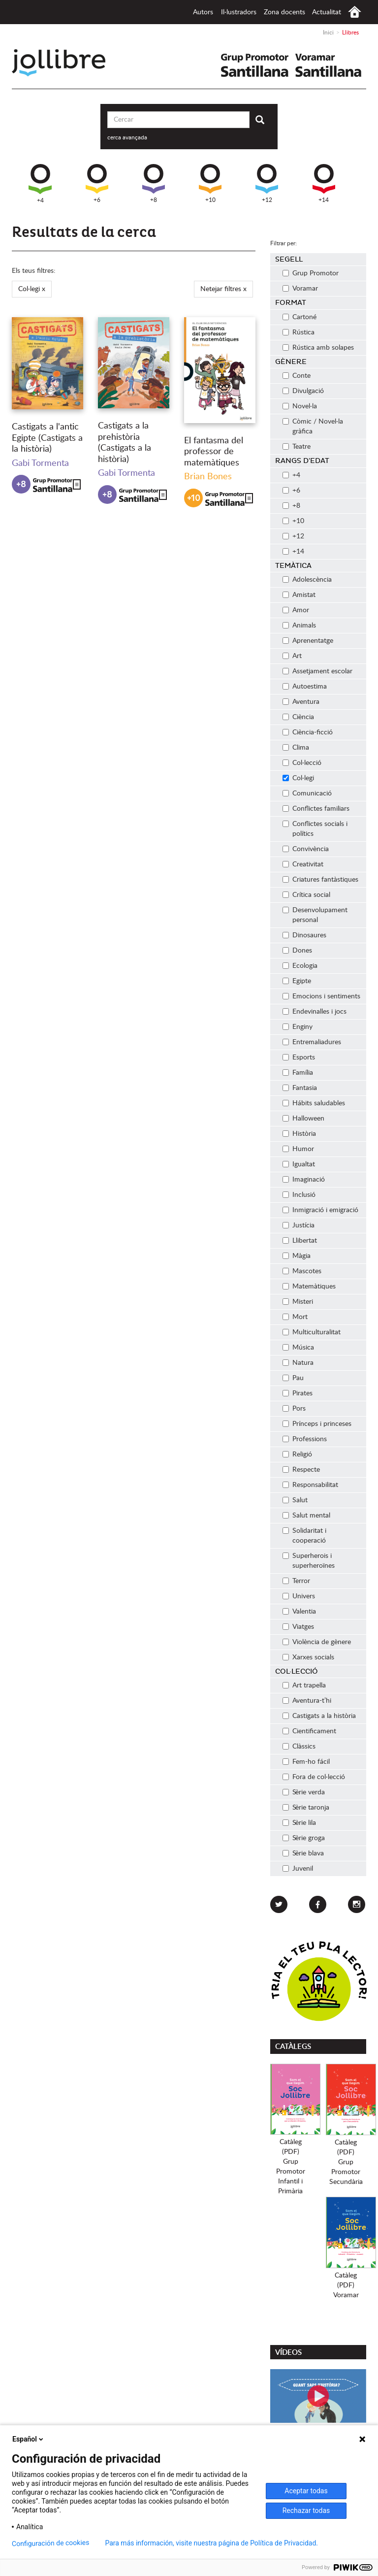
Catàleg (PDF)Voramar (346, 2285)
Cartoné (299, 317)
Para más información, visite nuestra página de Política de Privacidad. (211, 2543)
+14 (324, 183)
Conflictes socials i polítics (315, 829)
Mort (295, 1317)
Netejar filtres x (223, 289)
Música (298, 1347)
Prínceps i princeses (317, 1423)
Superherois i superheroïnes (309, 1560)
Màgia (297, 1256)
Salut (295, 1500)
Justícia (299, 1225)
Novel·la (300, 406)
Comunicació (307, 793)
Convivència (306, 849)
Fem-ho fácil (306, 1761)
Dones (297, 950)
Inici (354, 12)
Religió (297, 1454)
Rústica (299, 332)
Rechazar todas (306, 2510)
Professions (305, 1439)
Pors (294, 1408)
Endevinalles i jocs (314, 1011)
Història (299, 1133)
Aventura (301, 701)
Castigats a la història (319, 1716)
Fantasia (300, 1088)
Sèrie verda (304, 1792)
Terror (296, 1581)
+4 (40, 183)
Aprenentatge (308, 640)
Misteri (298, 1301)
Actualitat (326, 12)
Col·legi (298, 778)
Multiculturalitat (312, 1332)
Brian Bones (208, 476)
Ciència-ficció (308, 732)
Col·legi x (31, 289)
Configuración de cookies (51, 2543)
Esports (299, 1057)
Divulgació (303, 391)
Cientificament (309, 1731)
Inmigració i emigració (320, 1210)
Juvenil (298, 1868)
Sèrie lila (299, 1822)
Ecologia (300, 965)
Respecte (301, 1469)
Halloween (303, 1118)
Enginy (298, 1027)
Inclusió (299, 1194)
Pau (293, 1378)
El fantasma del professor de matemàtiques (213, 451)
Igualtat (299, 1164)
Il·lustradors (238, 12)
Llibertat (300, 1240)
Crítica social (306, 895)
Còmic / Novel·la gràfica (313, 426)
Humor (298, 1149)
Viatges (298, 1626)
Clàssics (299, 1746)
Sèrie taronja (306, 1807)
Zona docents (284, 12)
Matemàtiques (309, 1286)
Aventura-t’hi (307, 1700)
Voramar (300, 288)
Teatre (297, 446)
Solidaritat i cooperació (304, 1535)
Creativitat (303, 864)
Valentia (299, 1611)
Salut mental (306, 1515)
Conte (297, 375)
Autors (203, 12)
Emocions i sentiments (321, 996)
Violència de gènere (317, 1642)
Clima (296, 747)
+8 (153, 183)
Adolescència (307, 579)
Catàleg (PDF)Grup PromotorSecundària (346, 2162)
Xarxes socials (308, 1657)
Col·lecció (302, 763)
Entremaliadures (312, 1042)
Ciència (298, 717)
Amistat (299, 595)
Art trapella (304, 1685)
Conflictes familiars (316, 808)
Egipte (297, 981)
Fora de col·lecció (314, 1777)
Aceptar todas (305, 2491)
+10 (210, 183)
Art (292, 656)
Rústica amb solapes (318, 347)
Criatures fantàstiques (320, 879)
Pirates (298, 1393)
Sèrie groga (304, 1838)
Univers (299, 1596)
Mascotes (302, 1271)
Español (28, 2439)
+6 (97, 183)
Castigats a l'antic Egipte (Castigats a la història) (47, 438)
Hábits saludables (314, 1103)
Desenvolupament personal (315, 915)
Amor (296, 610)
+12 (266, 183)
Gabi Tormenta (40, 463)
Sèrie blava (303, 1853)
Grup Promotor (311, 273)
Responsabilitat (310, 1485)
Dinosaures (304, 935)
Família (298, 1072)
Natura (298, 1362)
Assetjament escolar (317, 671)
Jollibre (67, 62)
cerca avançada (127, 137)
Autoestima (305, 686)
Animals (299, 625)
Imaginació (304, 1179)
